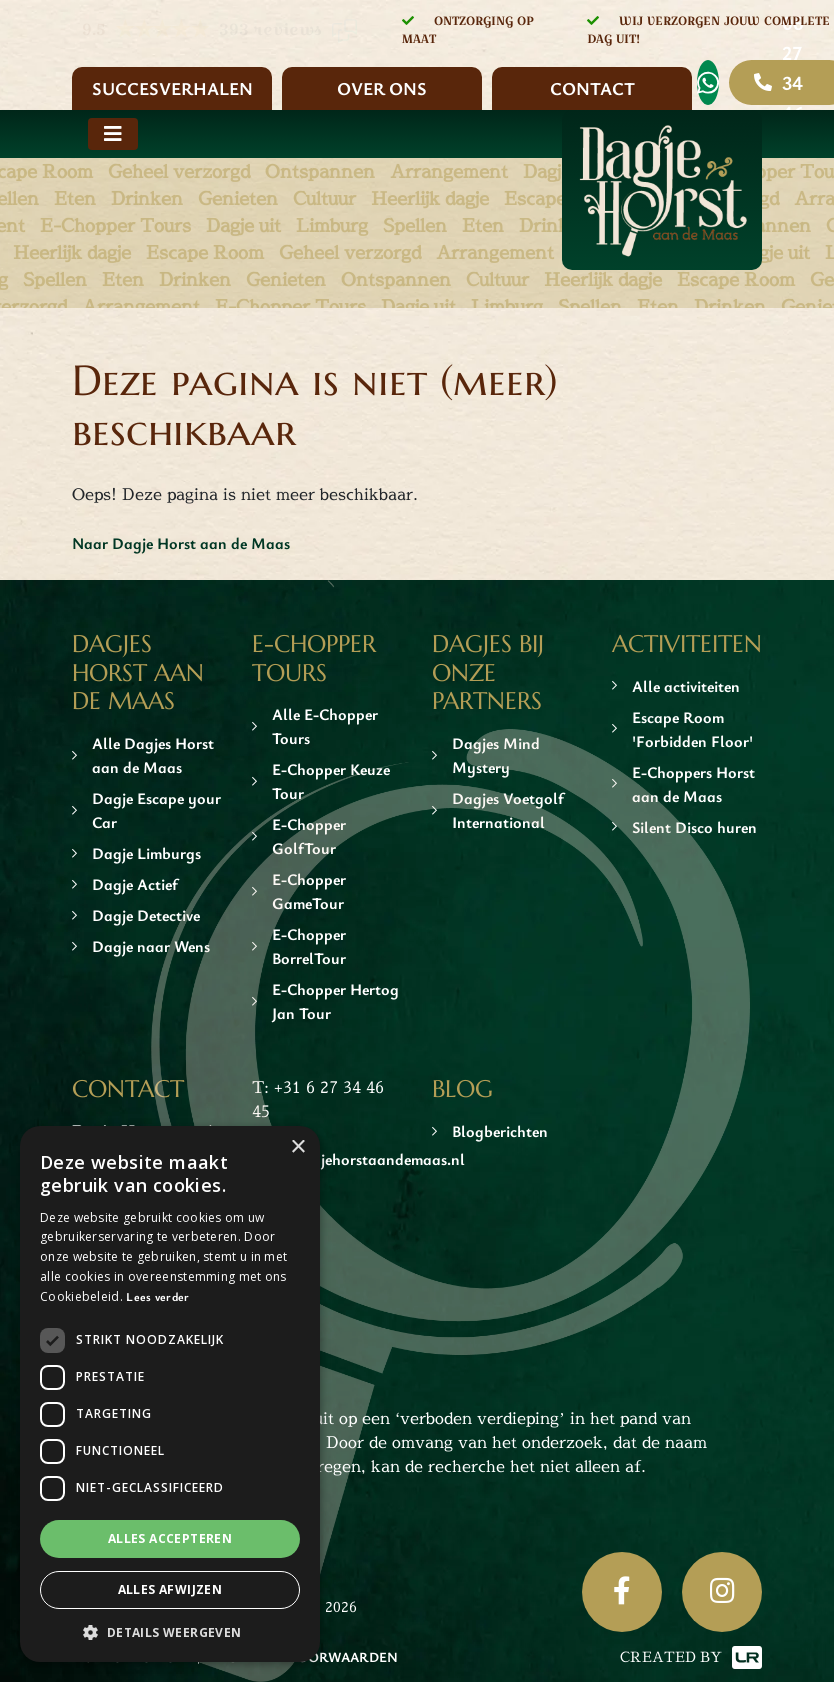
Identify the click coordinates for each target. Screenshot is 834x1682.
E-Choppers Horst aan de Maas (693, 784)
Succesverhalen (172, 88)
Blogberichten (500, 1131)
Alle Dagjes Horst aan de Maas (153, 755)
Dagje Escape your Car (156, 810)
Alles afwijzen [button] (170, 1589)
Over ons (382, 88)
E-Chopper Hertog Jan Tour (335, 1001)
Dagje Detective (146, 915)
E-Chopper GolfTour (309, 836)
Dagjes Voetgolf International (508, 810)
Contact (592, 88)
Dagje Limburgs (146, 853)
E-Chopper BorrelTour (309, 946)
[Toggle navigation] (113, 134)
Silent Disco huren (694, 827)
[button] (170, 1632)
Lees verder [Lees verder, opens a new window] (157, 1296)
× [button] (297, 1147)
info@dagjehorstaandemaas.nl (358, 1159)
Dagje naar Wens (151, 946)
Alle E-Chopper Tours (325, 726)
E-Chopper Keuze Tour (331, 781)
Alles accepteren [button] (170, 1538)
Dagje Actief (135, 884)
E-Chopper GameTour (309, 891)
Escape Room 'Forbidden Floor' (692, 729)
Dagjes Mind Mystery (496, 755)
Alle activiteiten (686, 686)
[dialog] (170, 1394)
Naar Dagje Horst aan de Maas (181, 543)
